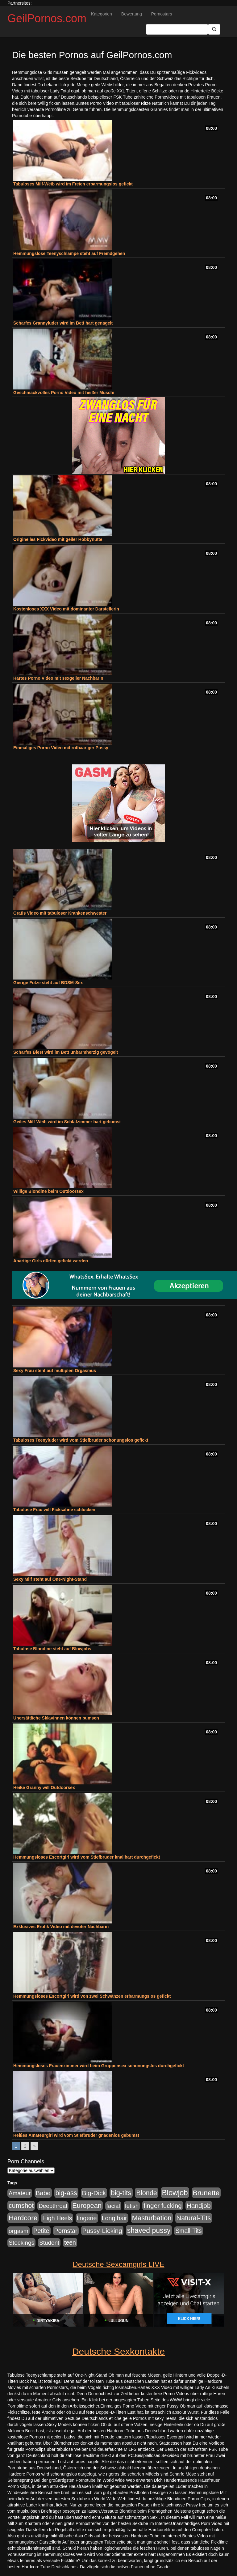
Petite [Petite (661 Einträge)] (41, 2230)
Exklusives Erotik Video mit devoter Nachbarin (61, 1926)
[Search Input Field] (177, 29)
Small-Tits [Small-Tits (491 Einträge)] (188, 2231)
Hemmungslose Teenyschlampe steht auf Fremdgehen (69, 253)
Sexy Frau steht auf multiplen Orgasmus (54, 1370)
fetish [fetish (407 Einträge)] (132, 2206)
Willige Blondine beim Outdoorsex (48, 1191)
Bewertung (131, 13)
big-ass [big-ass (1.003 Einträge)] (66, 2193)
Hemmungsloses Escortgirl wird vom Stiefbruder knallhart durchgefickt (86, 1857)
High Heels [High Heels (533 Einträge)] (57, 2218)
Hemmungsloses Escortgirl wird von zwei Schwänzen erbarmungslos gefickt (92, 1996)
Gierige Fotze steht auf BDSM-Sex (48, 982)
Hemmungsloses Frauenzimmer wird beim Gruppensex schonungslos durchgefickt (98, 2065)
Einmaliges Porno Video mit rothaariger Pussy (60, 747)
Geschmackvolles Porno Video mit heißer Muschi (63, 392)
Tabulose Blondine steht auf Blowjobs (52, 1648)
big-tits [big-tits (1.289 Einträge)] (121, 2193)
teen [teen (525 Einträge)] (70, 2242)
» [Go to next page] (34, 2146)
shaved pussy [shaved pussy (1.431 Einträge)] (149, 2230)
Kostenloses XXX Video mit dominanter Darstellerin (66, 608)
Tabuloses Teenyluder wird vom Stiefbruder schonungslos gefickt (80, 1440)
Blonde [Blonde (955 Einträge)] (146, 2193)
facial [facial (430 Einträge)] (113, 2206)
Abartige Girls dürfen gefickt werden (50, 1260)
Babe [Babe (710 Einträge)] (43, 2192)
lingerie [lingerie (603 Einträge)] (87, 2218)
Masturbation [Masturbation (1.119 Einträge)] (152, 2218)
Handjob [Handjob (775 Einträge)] (199, 2205)
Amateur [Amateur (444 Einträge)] (20, 2193)
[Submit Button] (214, 29)
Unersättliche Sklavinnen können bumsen (56, 1717)
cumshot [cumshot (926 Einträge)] (21, 2205)
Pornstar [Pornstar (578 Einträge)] (65, 2230)
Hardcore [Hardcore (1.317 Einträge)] (23, 2218)
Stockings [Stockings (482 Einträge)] (21, 2242)
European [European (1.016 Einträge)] (87, 2205)
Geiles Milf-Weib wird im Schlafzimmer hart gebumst (67, 1121)
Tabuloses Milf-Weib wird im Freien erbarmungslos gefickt (73, 183)
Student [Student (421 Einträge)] (49, 2242)
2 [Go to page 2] (25, 2146)
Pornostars (161, 13)
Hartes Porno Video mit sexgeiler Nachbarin (58, 678)
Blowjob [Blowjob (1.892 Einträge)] (175, 2192)
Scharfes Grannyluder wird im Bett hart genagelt (63, 323)
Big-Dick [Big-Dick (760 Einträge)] (94, 2192)
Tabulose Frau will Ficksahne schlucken (54, 1509)
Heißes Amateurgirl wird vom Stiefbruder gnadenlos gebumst (76, 2135)
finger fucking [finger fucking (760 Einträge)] (162, 2205)
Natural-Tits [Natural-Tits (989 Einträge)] (194, 2218)
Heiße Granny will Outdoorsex (44, 1787)
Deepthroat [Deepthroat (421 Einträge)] (53, 2206)
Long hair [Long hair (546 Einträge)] (114, 2218)
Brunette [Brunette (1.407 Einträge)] (206, 2193)
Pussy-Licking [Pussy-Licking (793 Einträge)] (102, 2230)
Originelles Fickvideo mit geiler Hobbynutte (57, 539)
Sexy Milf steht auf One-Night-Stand (50, 1579)
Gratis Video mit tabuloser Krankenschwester (59, 913)
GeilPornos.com (46, 18)
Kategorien (101, 13)
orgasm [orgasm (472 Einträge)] (18, 2231)
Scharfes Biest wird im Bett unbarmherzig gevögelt (65, 1052)
